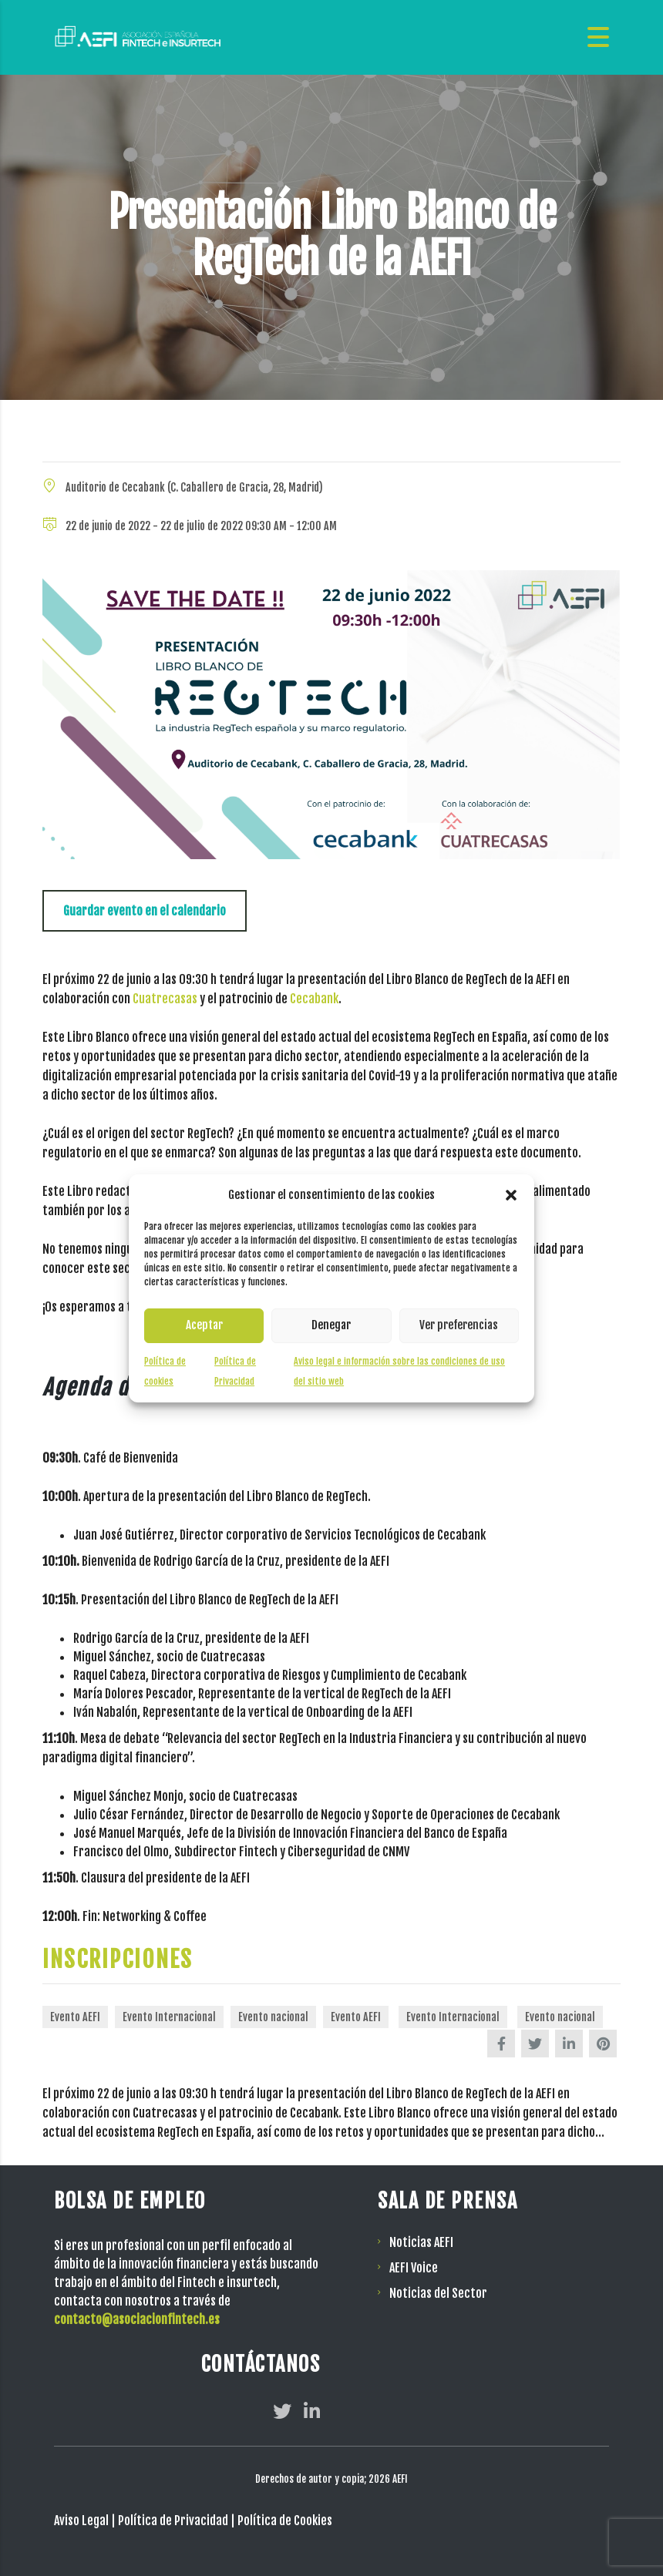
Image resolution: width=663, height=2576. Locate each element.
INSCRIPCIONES (118, 1959)
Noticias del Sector (438, 2293)
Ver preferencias (458, 1325)
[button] (511, 1195)
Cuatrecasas (165, 998)
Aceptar (204, 1325)
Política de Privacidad (173, 2520)
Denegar (331, 1325)
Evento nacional (273, 2017)
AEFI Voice (413, 2267)
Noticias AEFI (421, 2242)
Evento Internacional (169, 2017)
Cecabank (314, 998)
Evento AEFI (75, 2017)
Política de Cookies (284, 2520)
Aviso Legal (81, 2520)
